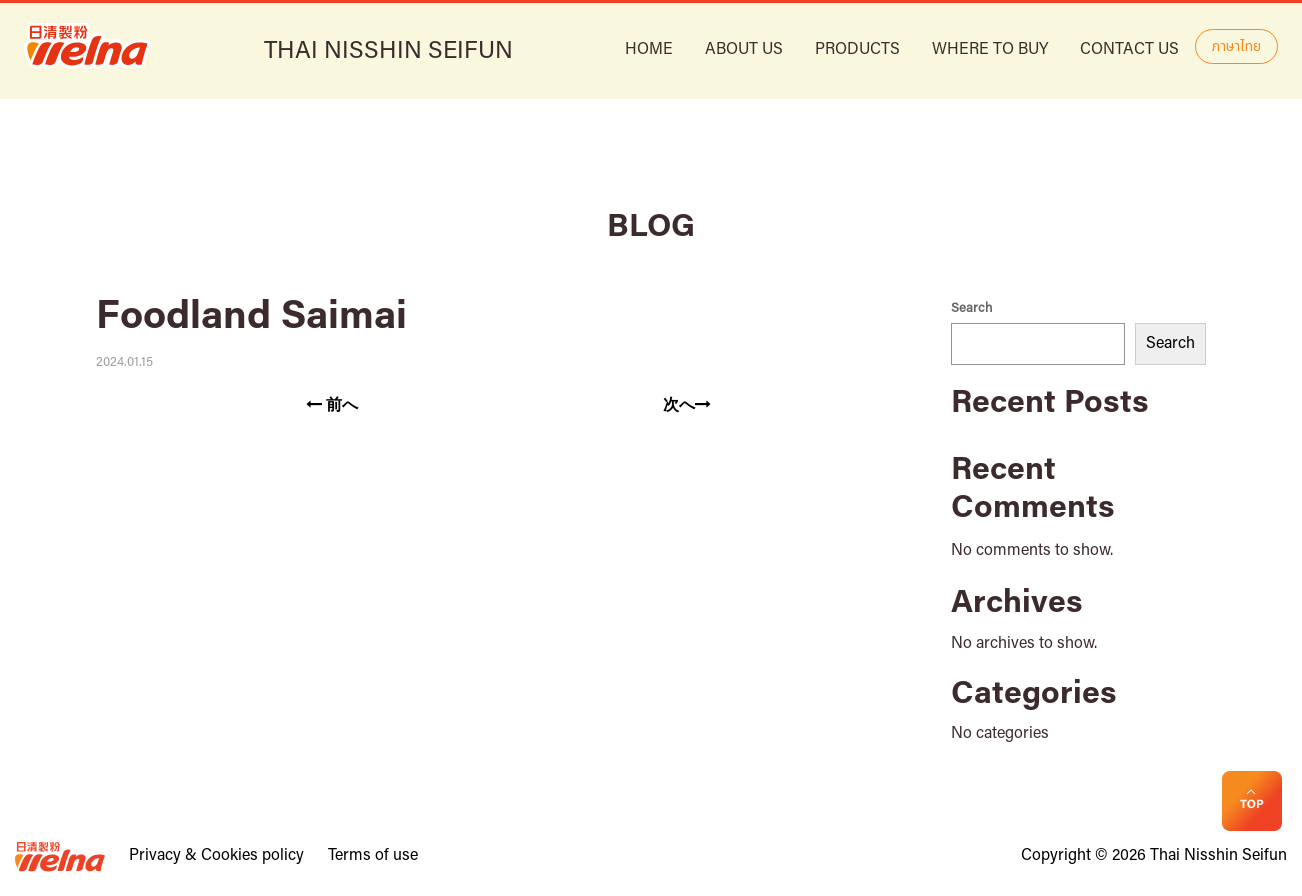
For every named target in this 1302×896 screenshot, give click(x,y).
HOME (649, 50)
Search (971, 308)
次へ (687, 405)
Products (857, 50)
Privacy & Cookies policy (216, 856)
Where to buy (990, 50)
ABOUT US (744, 50)
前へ (332, 405)
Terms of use (373, 856)
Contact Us (1129, 50)
